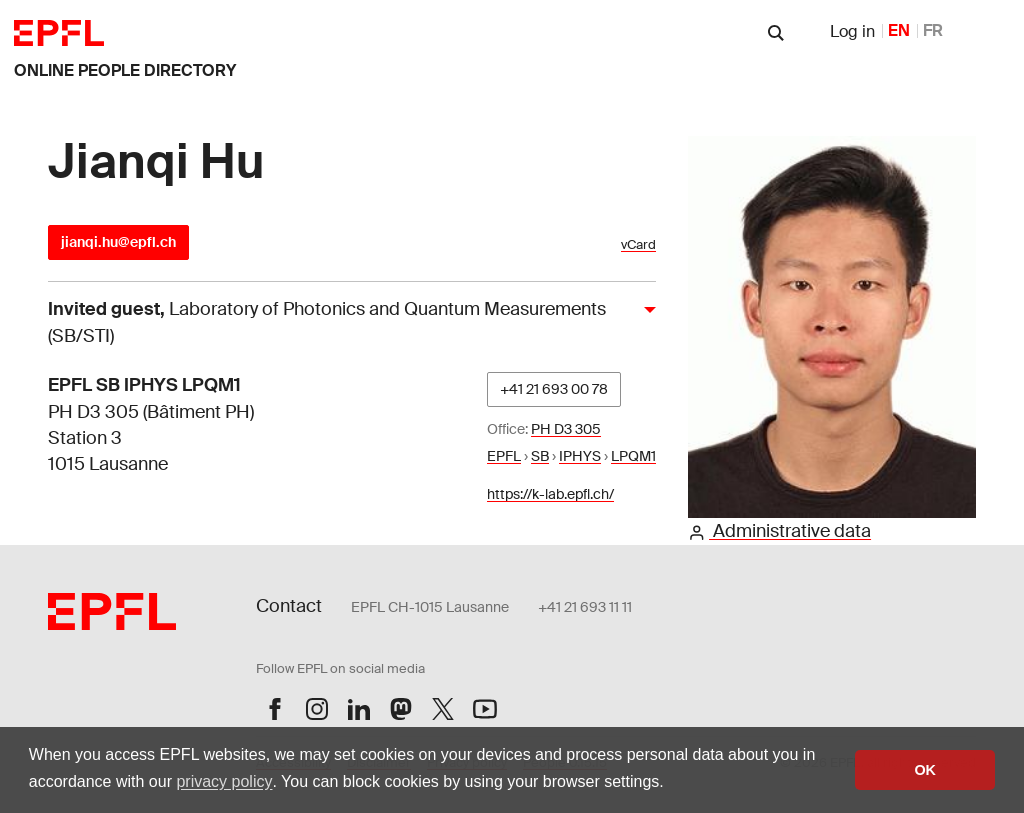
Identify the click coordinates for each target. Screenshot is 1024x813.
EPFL (504, 456)
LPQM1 (633, 456)
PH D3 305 (566, 429)
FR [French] (933, 30)
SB (540, 456)
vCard (638, 244)
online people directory (125, 70)
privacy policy (224, 781)
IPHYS (580, 456)
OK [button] (925, 770)
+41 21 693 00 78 (554, 389)
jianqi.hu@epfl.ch (118, 242)
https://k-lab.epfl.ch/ (550, 494)
